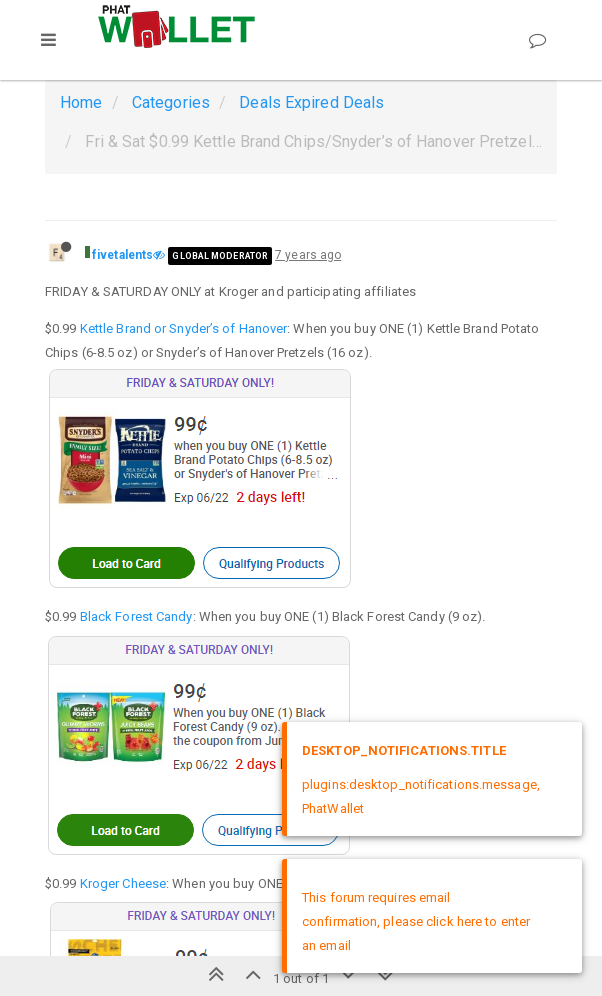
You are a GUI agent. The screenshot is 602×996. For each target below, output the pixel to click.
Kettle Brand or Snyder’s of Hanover (184, 328)
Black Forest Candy (136, 616)
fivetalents (122, 255)
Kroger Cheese (123, 883)
